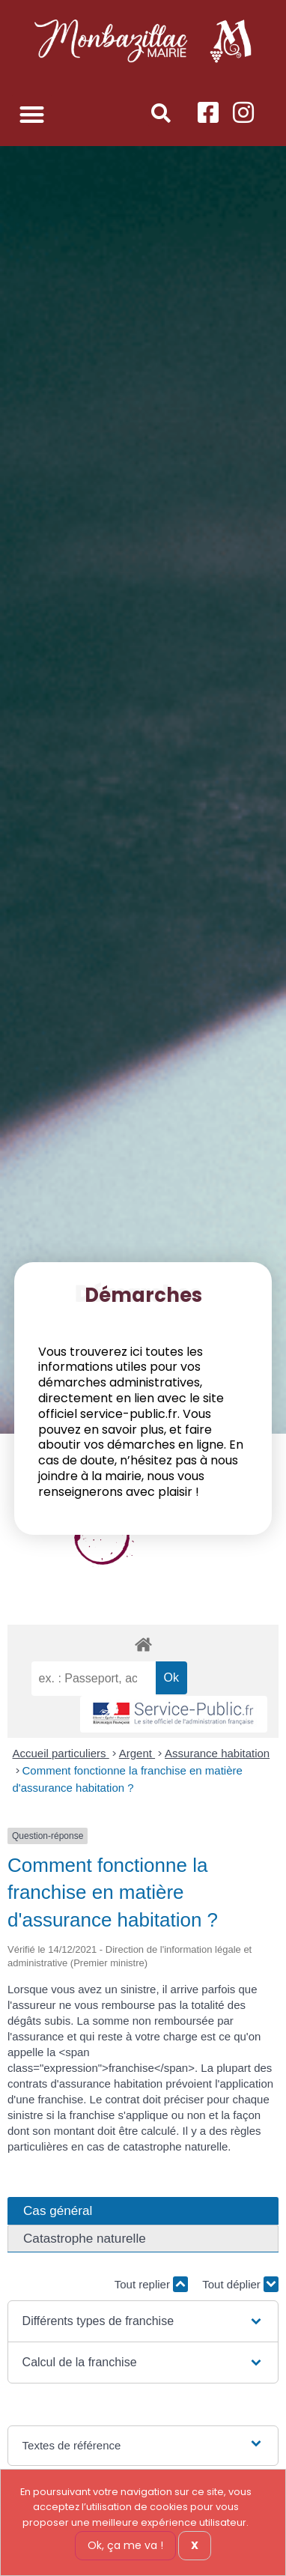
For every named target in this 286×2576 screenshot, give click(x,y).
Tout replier (151, 2284)
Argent (137, 1753)
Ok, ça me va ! (125, 2545)
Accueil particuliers (61, 1753)
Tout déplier (240, 2284)
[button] (32, 114)
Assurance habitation (217, 1753)
